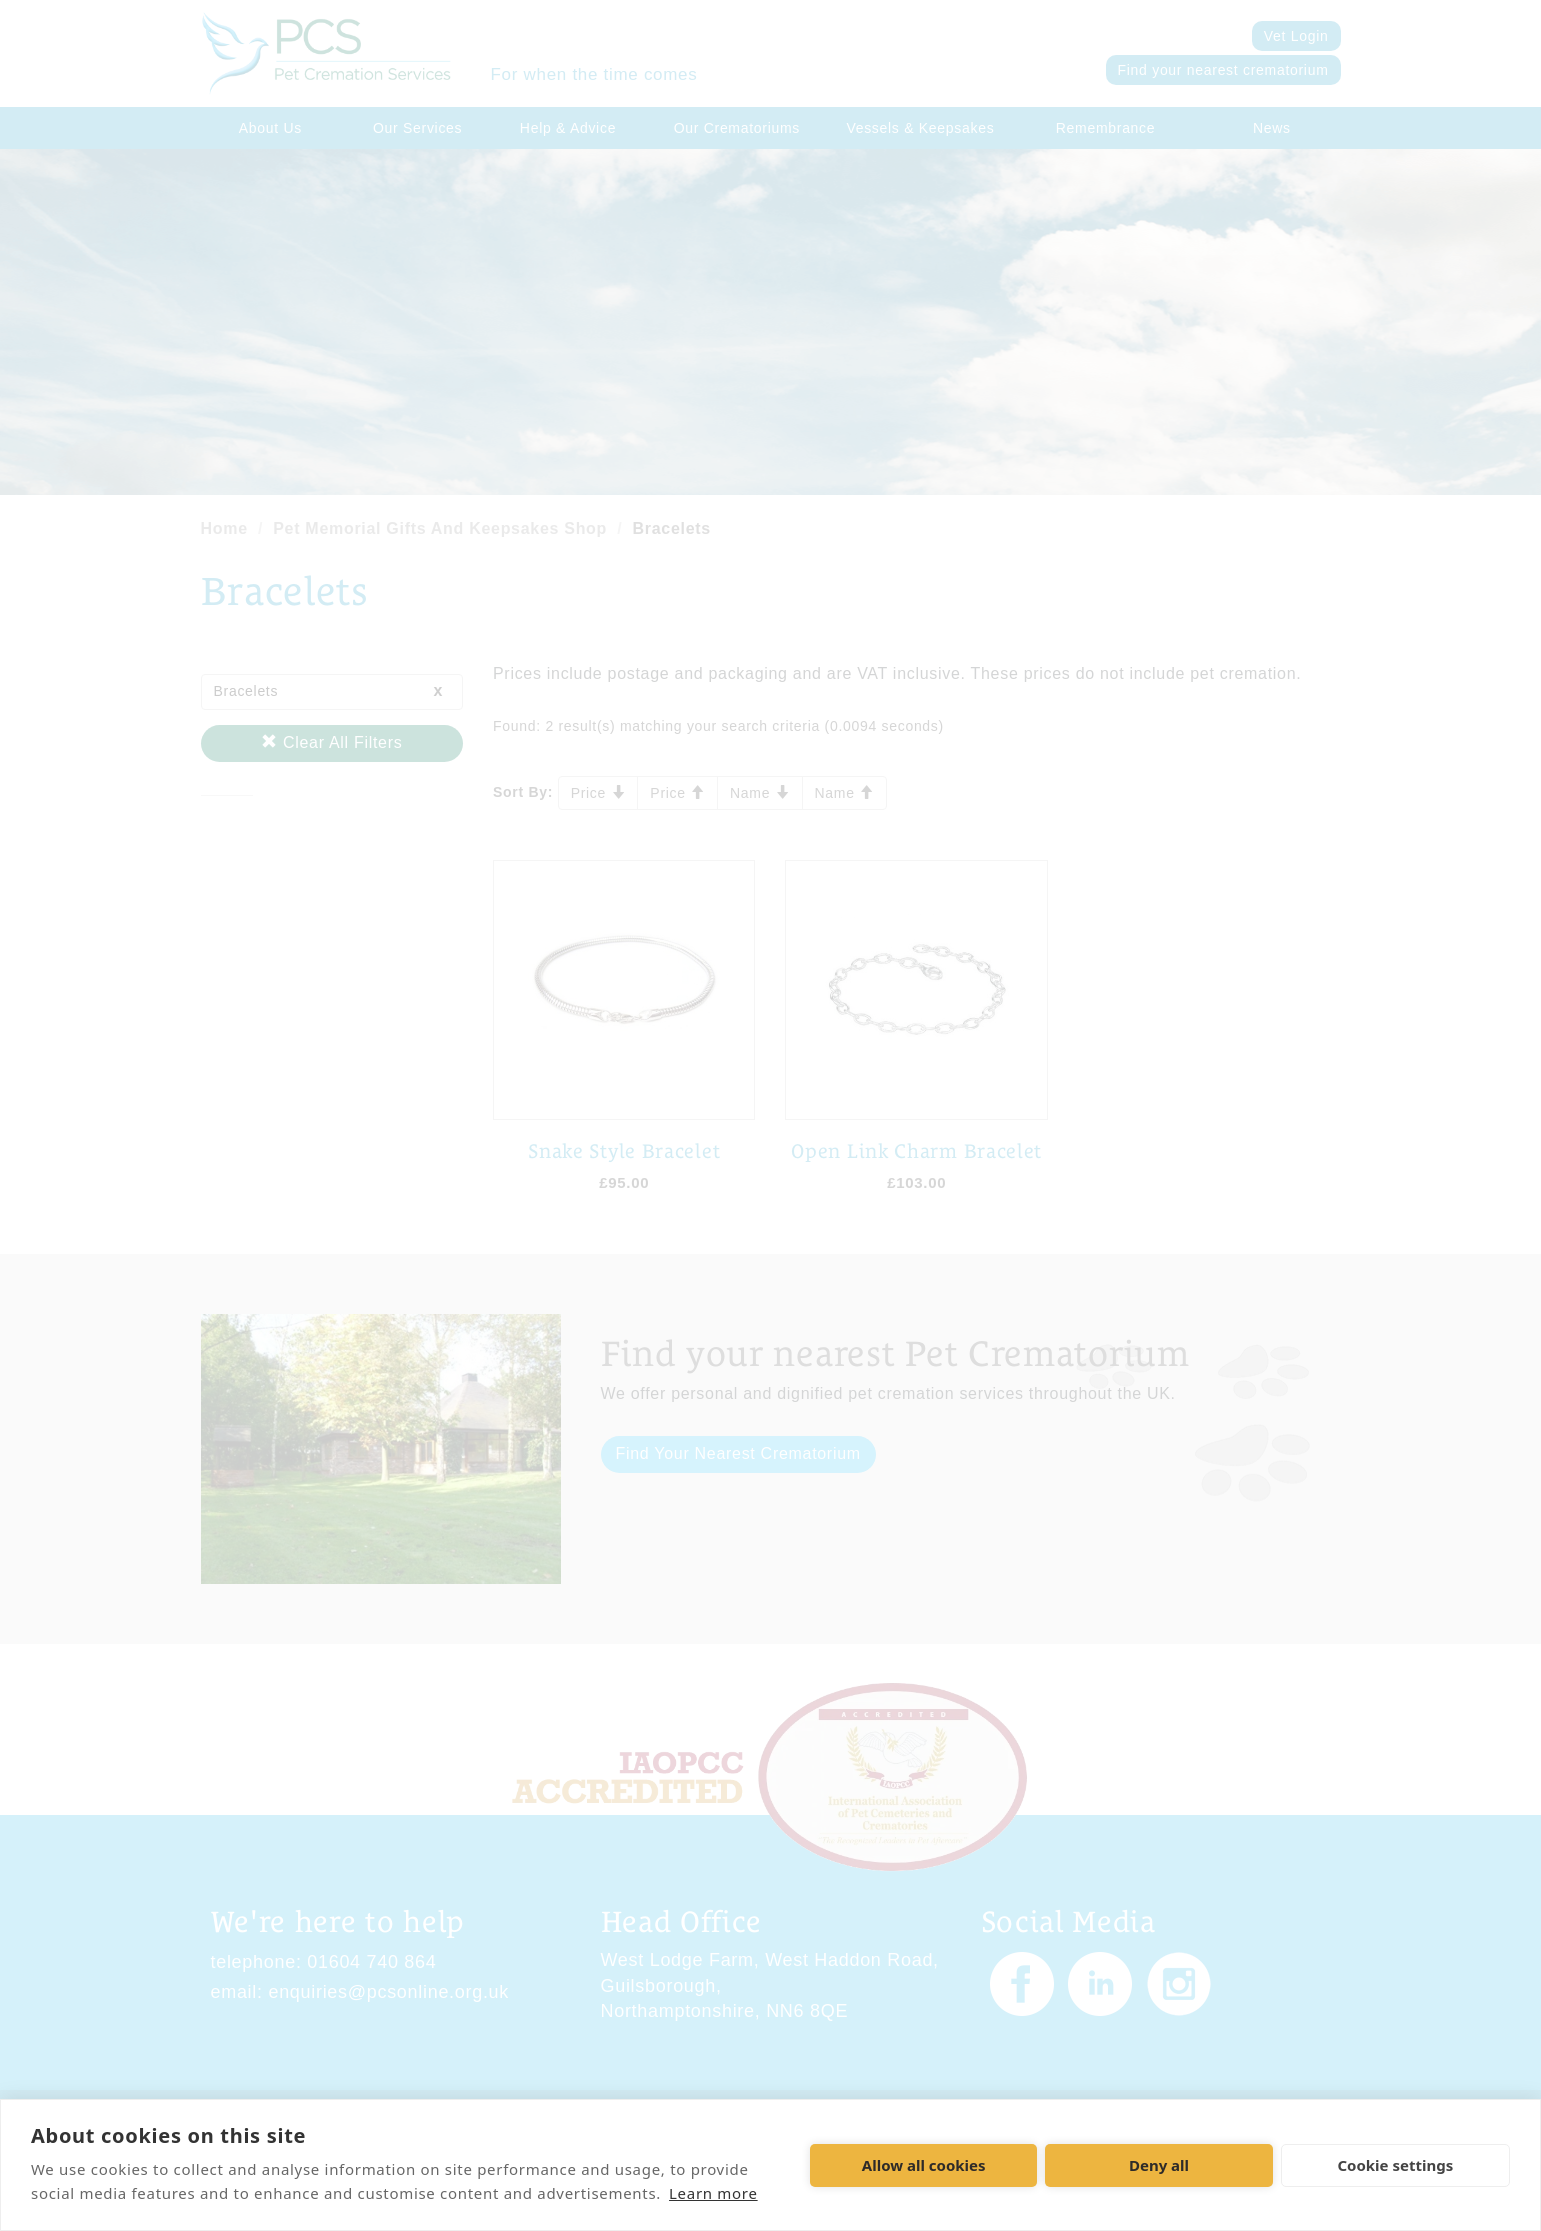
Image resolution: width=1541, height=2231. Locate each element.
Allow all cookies (924, 2165)
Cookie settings (1395, 2165)
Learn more (713, 2193)
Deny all (1159, 2165)
